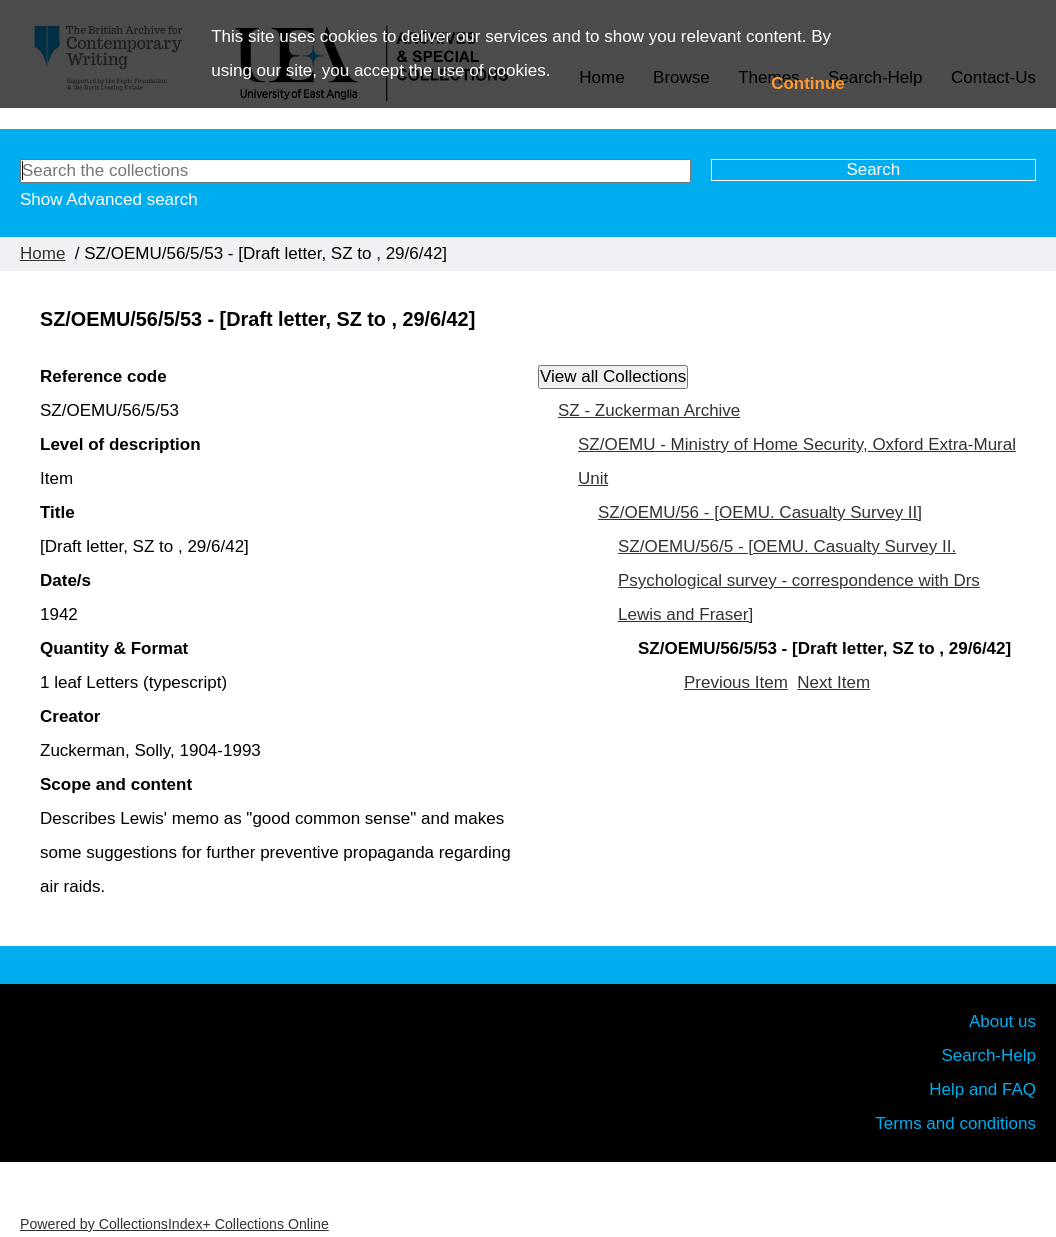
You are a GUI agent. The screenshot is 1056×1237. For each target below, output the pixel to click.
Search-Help (989, 1055)
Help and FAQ (982, 1089)
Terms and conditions (955, 1123)
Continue (808, 83)
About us (1002, 1021)
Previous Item (736, 682)
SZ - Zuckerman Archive (649, 410)
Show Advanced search (109, 199)
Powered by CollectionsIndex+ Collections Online (174, 1224)
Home (42, 253)
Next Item (833, 682)
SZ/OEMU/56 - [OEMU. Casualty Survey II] (760, 512)
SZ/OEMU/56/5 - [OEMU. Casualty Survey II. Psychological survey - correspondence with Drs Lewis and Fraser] (799, 580)
